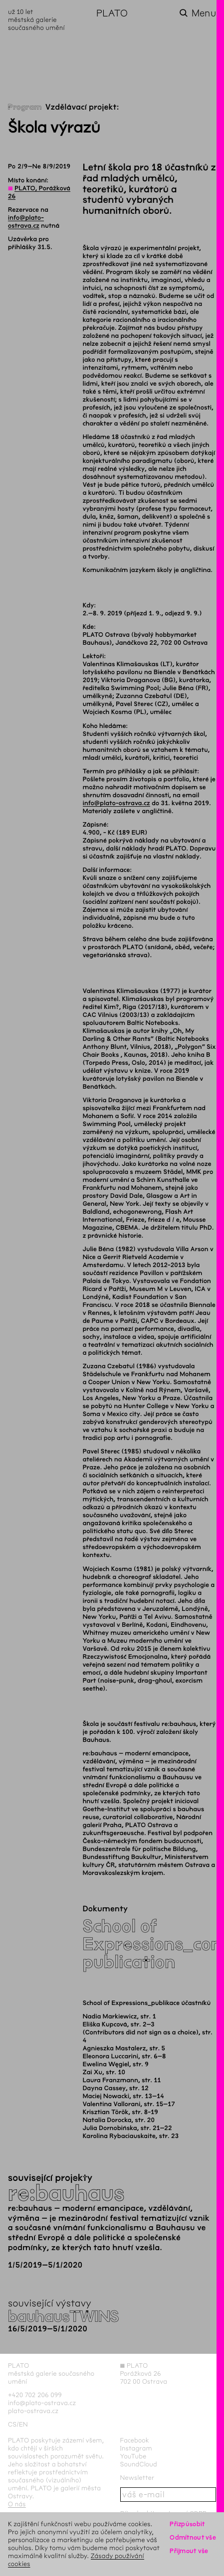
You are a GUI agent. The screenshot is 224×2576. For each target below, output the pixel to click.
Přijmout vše (189, 2551)
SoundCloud (138, 2464)
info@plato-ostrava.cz (116, 803)
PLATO (112, 13)
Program (25, 107)
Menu (204, 13)
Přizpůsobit (187, 2524)
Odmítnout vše (193, 2537)
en (23, 2424)
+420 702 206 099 (35, 2395)
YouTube (133, 2456)
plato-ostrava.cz (33, 2411)
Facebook (135, 2440)
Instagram (136, 2448)
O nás (17, 2504)
